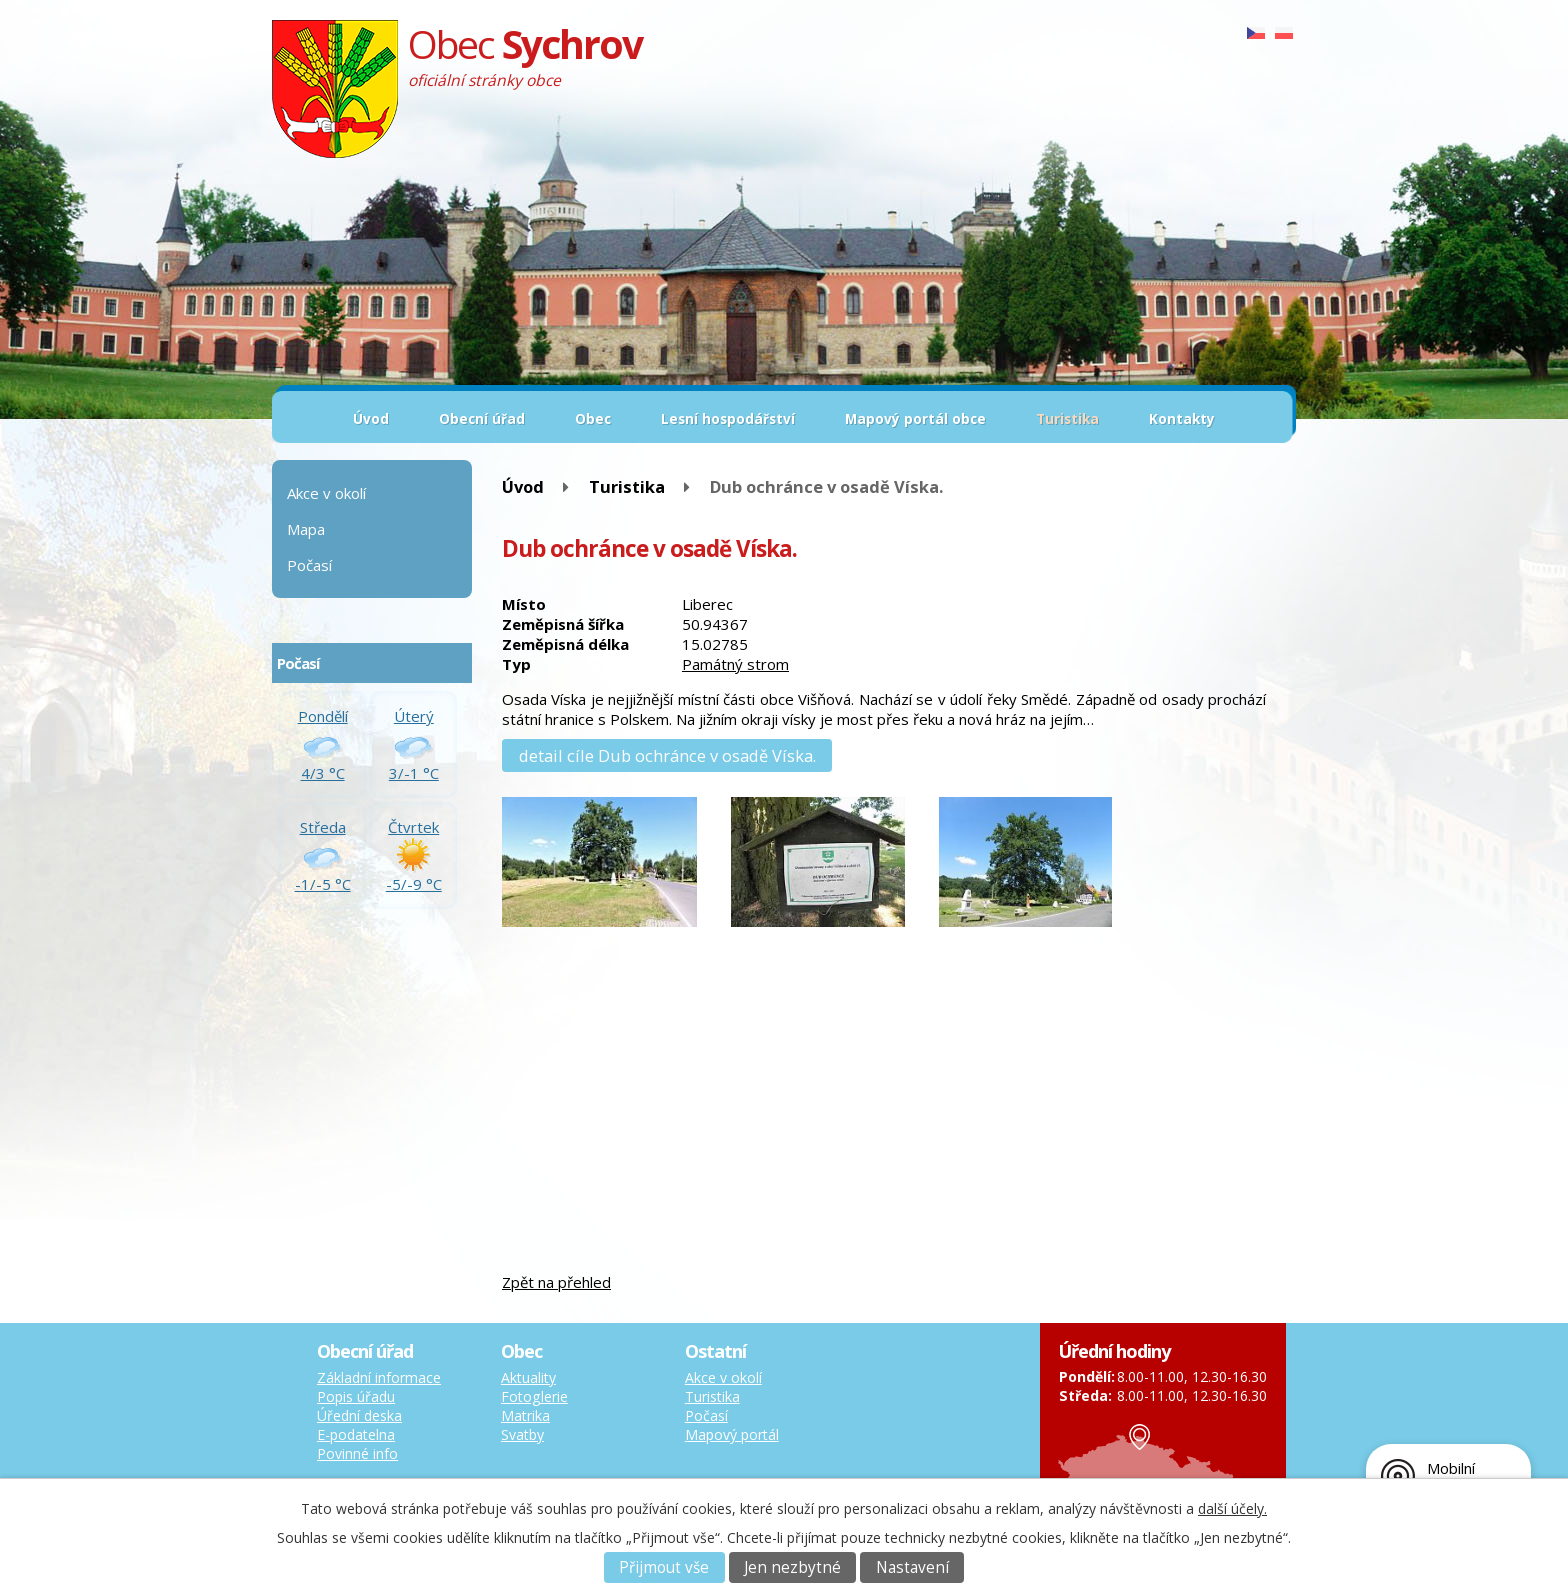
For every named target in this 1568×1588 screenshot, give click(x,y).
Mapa (306, 529)
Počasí (309, 565)
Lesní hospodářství (728, 419)
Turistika (1067, 419)
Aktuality (528, 1377)
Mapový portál (732, 1434)
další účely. (1232, 1508)
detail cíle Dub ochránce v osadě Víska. (667, 755)
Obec (593, 419)
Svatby (522, 1434)
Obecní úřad (482, 419)
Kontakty (1182, 419)
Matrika (525, 1415)
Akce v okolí (326, 493)
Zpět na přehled (556, 1282)
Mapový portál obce (915, 419)
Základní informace (379, 1377)
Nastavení (912, 1567)
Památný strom (735, 664)
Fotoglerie (534, 1396)
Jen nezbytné (792, 1567)
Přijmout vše (664, 1567)
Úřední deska (359, 1415)
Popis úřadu (356, 1396)
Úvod (371, 419)
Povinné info (357, 1453)
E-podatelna (356, 1434)
